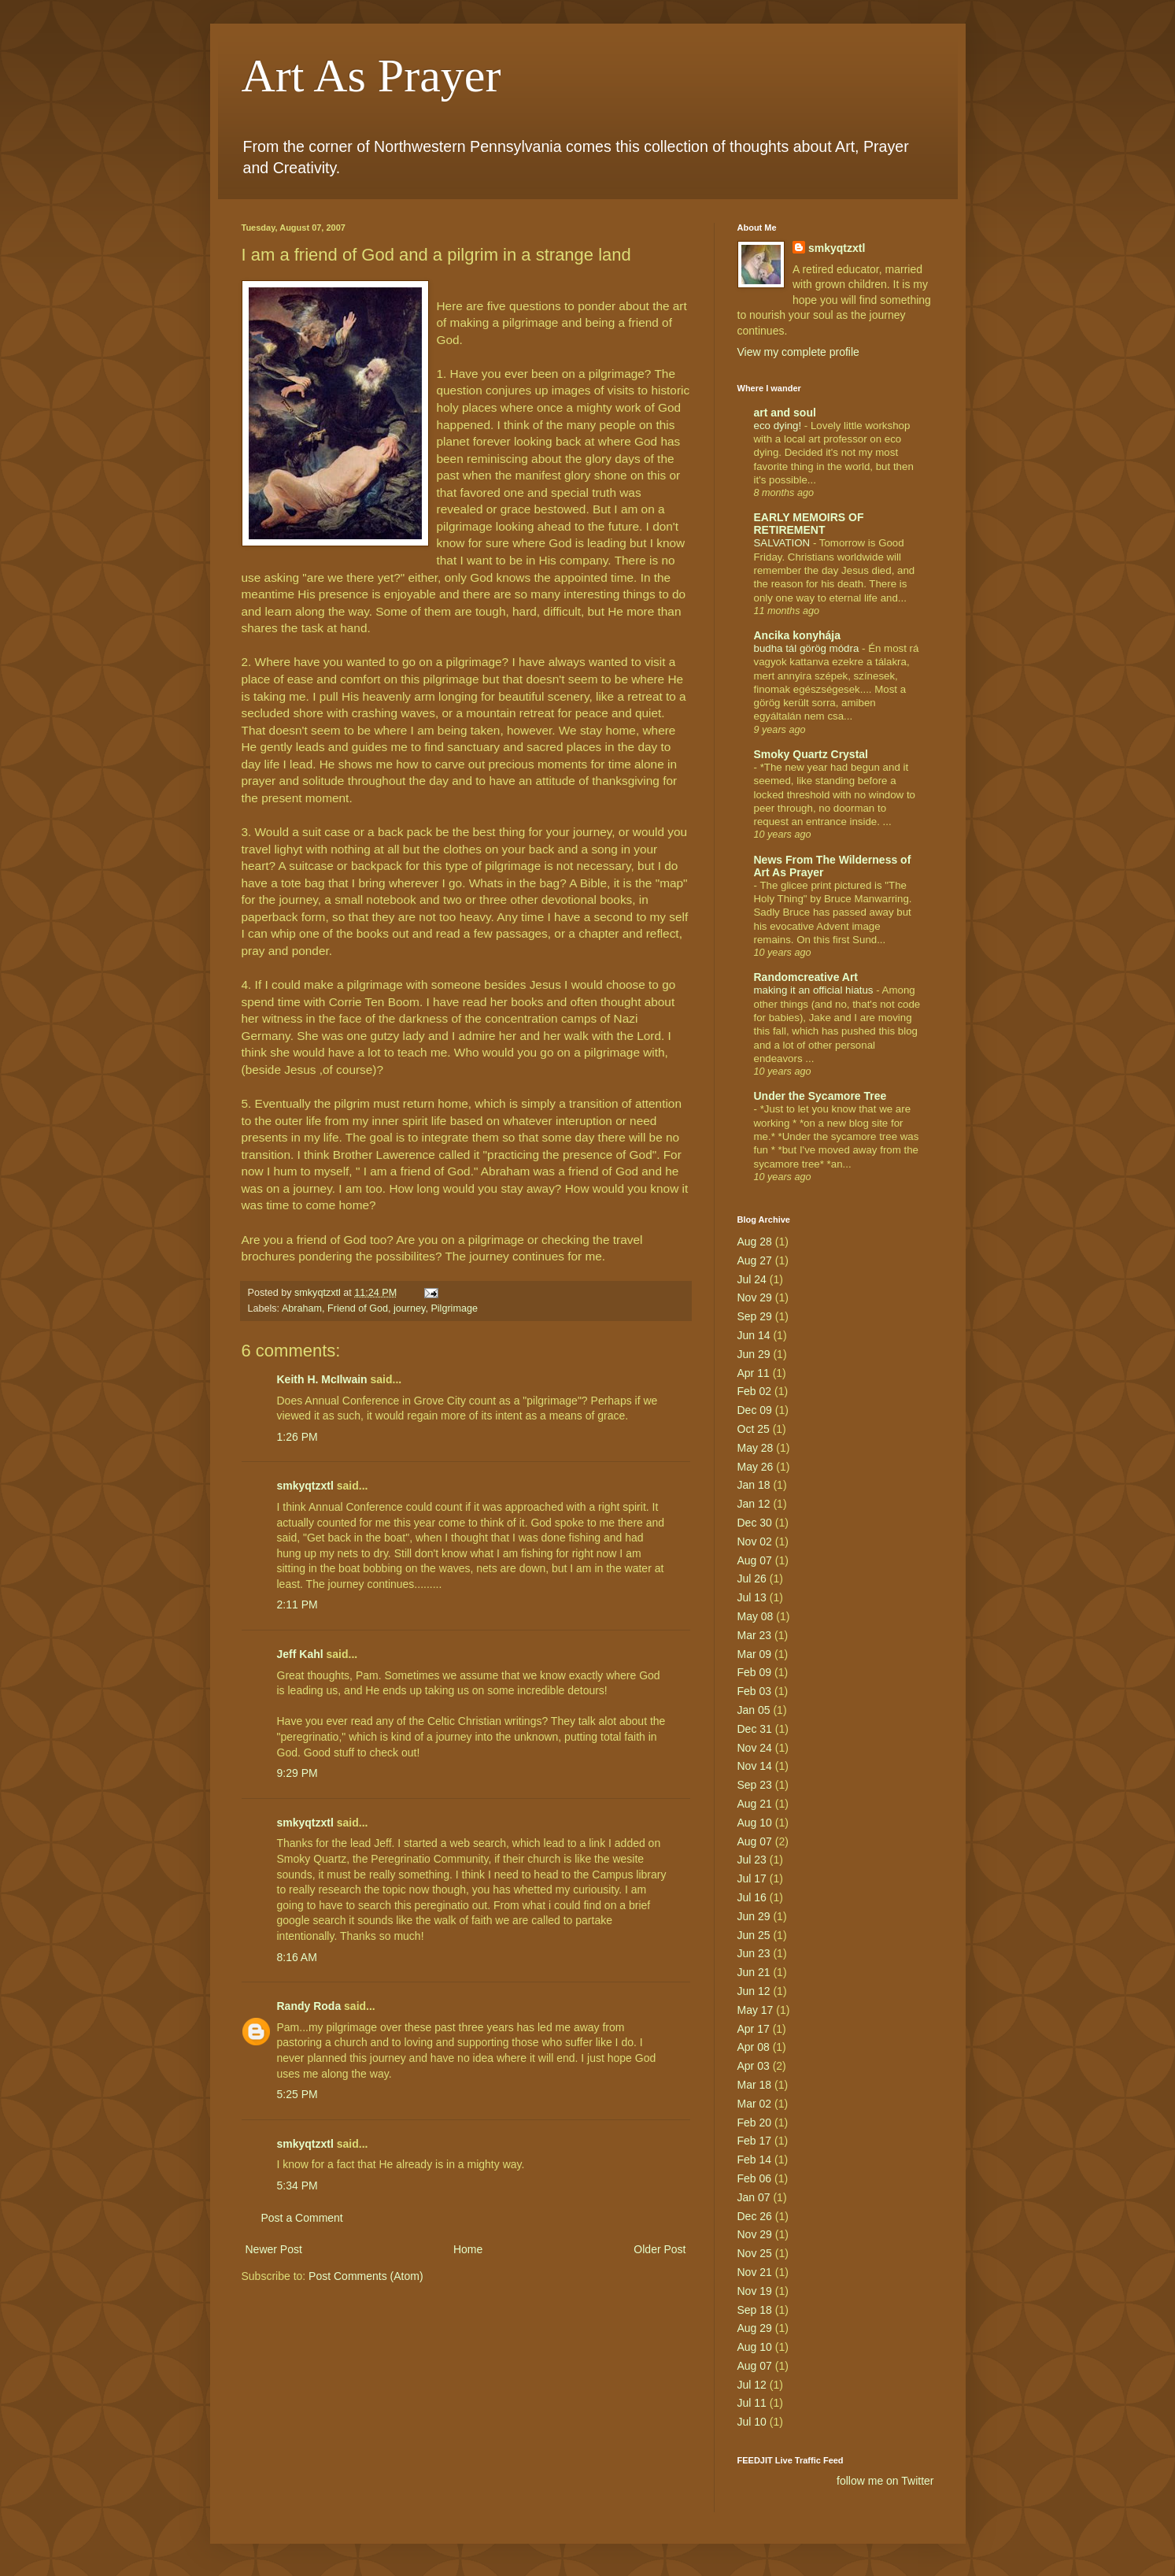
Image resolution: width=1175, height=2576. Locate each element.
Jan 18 (753, 1485)
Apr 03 (753, 2066)
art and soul (785, 412)
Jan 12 (753, 1503)
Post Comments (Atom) (366, 2276)
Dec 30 (754, 1522)
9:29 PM (297, 1773)
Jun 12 (753, 1991)
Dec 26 (754, 2216)
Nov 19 (754, 2291)
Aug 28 (754, 1241)
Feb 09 (754, 1672)
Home (467, 2249)
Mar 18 (754, 2084)
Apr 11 (753, 1373)
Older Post (659, 2249)
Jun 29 (753, 1354)
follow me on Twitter (885, 2480)
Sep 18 (754, 2310)
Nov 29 (754, 1297)
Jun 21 (753, 1972)
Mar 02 (754, 2103)
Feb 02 (754, 1391)
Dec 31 (754, 1729)
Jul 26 (752, 1578)
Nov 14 (754, 1766)
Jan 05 (753, 1710)
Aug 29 (754, 2328)
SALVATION (783, 543)
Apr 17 (753, 2029)
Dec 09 (754, 1410)
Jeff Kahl (300, 1654)
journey (409, 1308)
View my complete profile (798, 352)
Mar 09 (754, 1654)
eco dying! (779, 425)
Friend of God (357, 1308)
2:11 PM (297, 1604)
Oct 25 (753, 1429)
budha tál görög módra (808, 648)
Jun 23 (753, 1953)
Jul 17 (752, 1878)
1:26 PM (297, 1436)
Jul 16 (752, 1897)
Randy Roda (309, 2006)
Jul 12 (752, 2384)
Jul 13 (752, 1597)
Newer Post (274, 2249)
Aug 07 (754, 1560)
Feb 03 (754, 1691)
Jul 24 (752, 1279)
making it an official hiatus (815, 990)
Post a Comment (302, 2217)
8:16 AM (297, 1957)
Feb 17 (754, 2140)
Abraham (302, 1308)
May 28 (755, 1448)
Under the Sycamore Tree (820, 1096)
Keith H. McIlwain (322, 1379)
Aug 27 (754, 1260)
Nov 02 (754, 1541)
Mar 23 (754, 1635)
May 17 (755, 2010)
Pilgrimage (454, 1308)
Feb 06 (754, 2178)
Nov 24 (754, 1747)
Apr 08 (753, 2047)
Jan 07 (753, 2197)
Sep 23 (754, 1784)
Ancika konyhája (797, 635)
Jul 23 (752, 1859)
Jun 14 (753, 1335)
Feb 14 (754, 2159)
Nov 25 (754, 2253)
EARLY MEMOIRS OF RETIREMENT (809, 523)
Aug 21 (754, 1803)
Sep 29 (754, 1316)
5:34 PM (297, 2185)
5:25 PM (297, 2094)
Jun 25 (753, 1935)
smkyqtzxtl (305, 1485)
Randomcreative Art (806, 977)
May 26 (755, 1466)
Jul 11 (752, 2402)
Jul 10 (752, 2421)
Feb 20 (754, 2122)
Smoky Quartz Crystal (811, 754)
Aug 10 (754, 1822)
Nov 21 (754, 2272)
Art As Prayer (371, 76)
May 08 (755, 1616)
